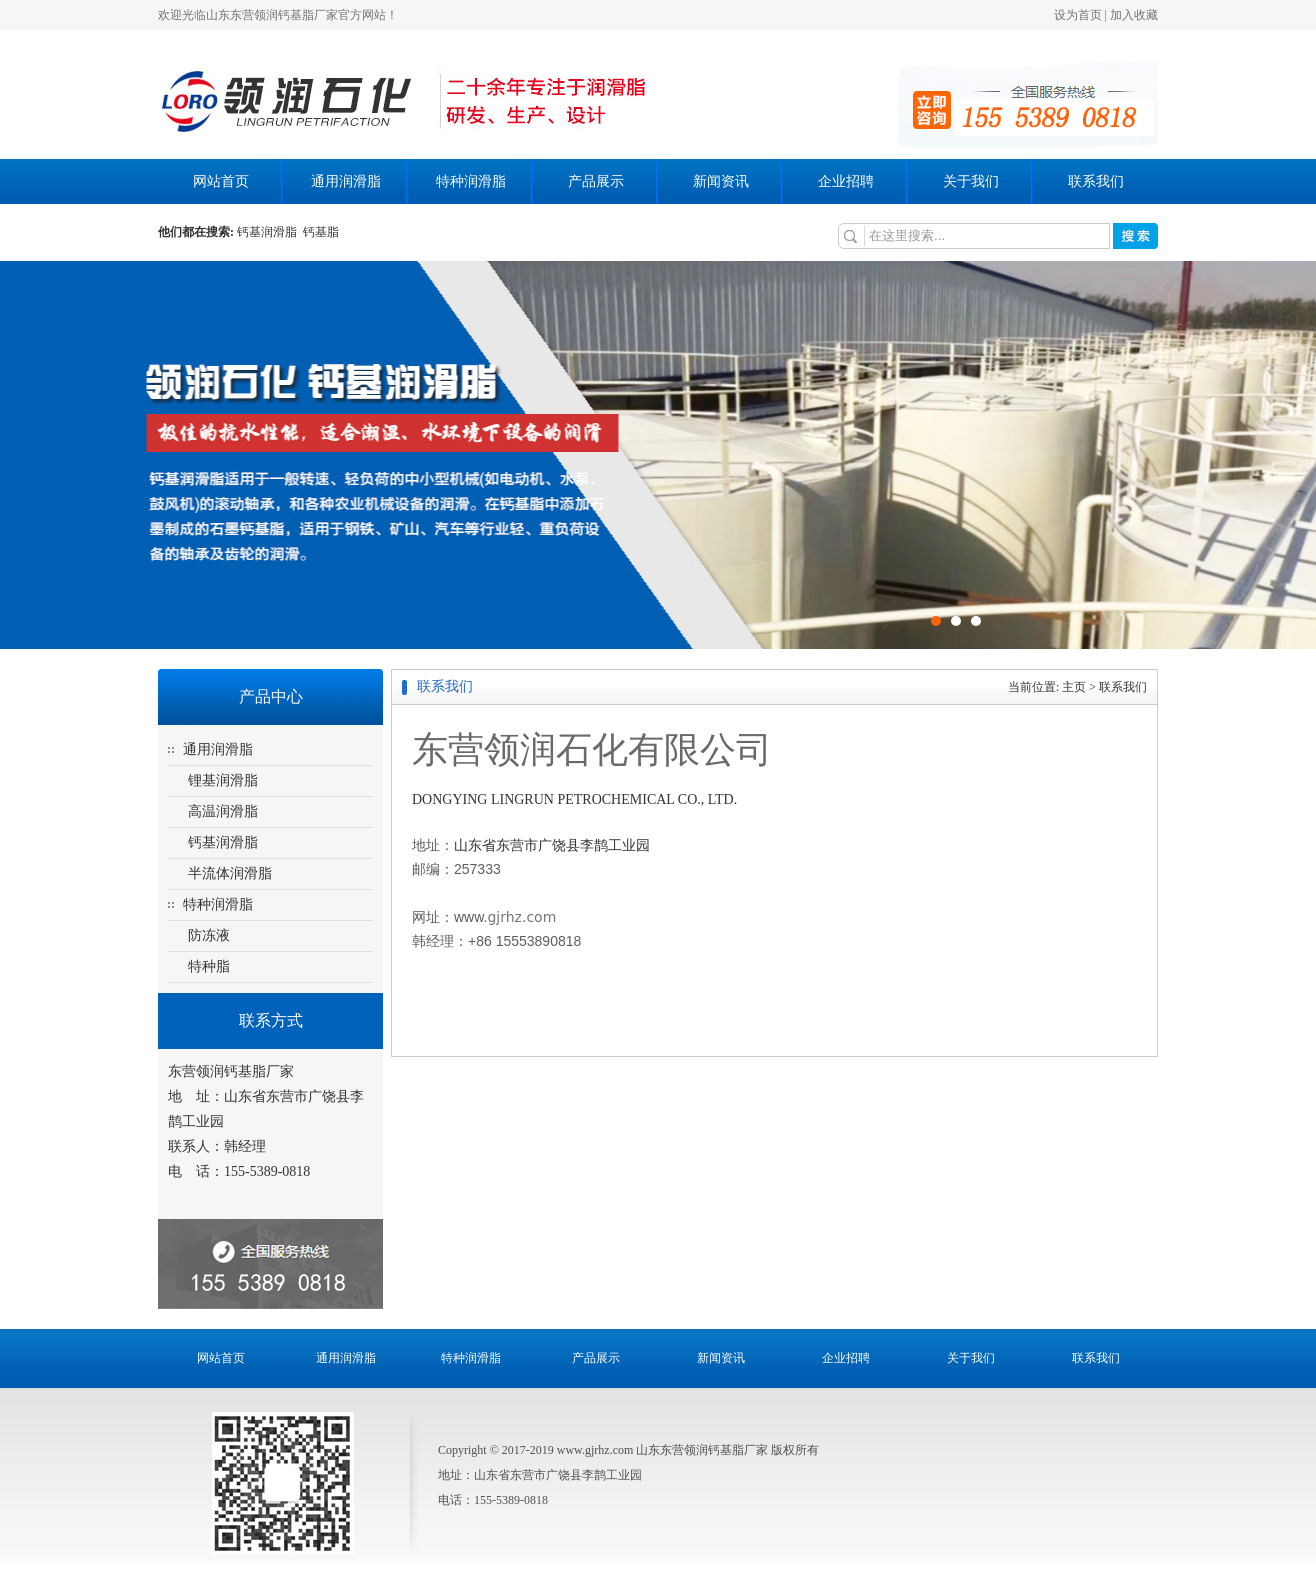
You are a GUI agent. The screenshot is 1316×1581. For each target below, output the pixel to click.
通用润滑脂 (346, 181)
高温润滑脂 (223, 811)
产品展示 (596, 181)
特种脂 (209, 966)
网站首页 (221, 181)
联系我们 (1096, 181)
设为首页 (1078, 15)
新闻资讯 (721, 181)
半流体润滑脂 (230, 873)
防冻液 (209, 935)
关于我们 (971, 181)
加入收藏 (1134, 15)
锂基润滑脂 (223, 780)
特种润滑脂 (471, 181)
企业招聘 (846, 181)
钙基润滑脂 (270, 232)
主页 (1074, 687)
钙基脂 (321, 232)
